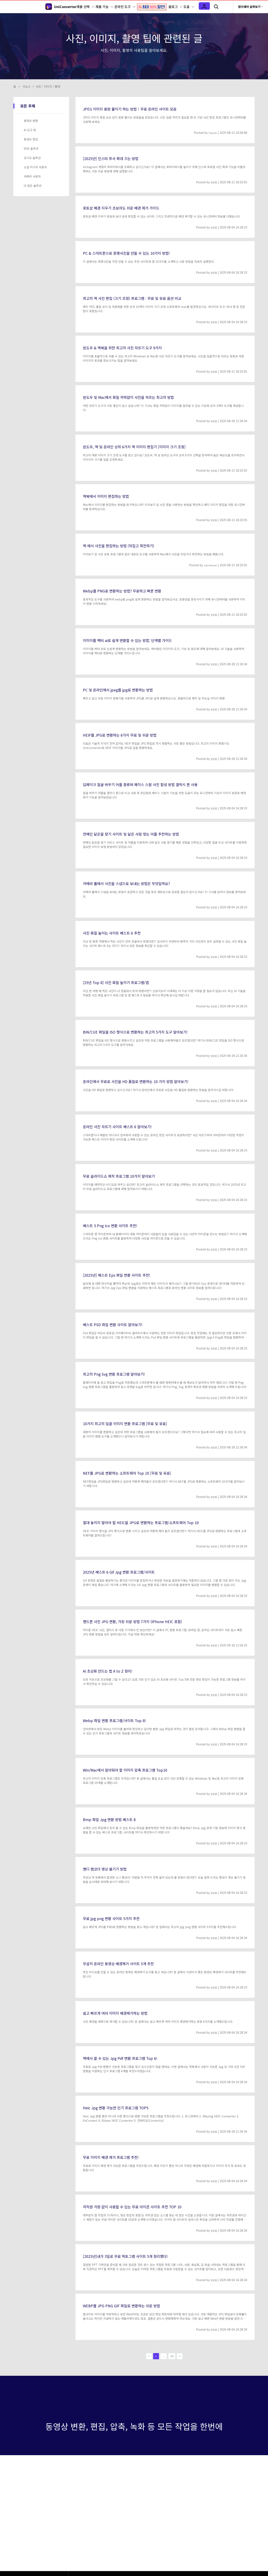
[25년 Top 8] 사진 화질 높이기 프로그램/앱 (123, 982)
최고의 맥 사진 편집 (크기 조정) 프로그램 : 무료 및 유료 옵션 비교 (144, 297)
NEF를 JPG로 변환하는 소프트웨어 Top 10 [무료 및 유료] (137, 1472)
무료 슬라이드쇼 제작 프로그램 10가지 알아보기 (127, 1175)
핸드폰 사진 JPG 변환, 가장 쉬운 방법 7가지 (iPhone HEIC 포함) (144, 1621)
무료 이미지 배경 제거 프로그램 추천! (117, 2156)
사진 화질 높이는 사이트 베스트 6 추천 (119, 932)
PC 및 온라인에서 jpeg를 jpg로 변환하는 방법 (126, 689)
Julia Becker (208, 565)
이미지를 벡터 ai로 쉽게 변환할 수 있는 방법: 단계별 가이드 (138, 640)
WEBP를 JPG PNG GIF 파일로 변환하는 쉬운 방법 (130, 2305)
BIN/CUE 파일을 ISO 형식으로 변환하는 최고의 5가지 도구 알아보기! (148, 1031)
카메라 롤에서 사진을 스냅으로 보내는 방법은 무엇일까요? (137, 883)
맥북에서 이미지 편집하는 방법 (111, 495)
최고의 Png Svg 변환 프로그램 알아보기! (121, 1373)
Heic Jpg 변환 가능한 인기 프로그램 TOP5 (123, 2107)
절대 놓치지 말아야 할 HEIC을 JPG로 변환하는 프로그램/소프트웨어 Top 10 (154, 1522)
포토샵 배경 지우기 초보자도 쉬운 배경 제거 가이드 (130, 207)
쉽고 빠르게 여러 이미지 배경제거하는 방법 (123, 2012)
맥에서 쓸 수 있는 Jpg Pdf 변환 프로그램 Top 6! (128, 2057)
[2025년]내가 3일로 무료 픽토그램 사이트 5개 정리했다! (135, 2255)
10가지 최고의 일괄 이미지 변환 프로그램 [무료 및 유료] (135, 1423)
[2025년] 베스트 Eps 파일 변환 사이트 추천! (124, 1274)
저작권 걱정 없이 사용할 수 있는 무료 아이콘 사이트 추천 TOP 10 (144, 2206)
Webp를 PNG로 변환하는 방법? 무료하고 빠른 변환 (131, 590)
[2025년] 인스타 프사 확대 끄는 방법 (117, 158)
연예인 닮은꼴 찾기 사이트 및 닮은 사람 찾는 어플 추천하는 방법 (142, 833)
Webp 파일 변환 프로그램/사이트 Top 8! (121, 1720)
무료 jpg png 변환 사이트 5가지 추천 (118, 1918)
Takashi (211, 133)
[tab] (42, 121)
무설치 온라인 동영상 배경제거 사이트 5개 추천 (127, 1963)
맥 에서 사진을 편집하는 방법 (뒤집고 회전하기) (127, 545)
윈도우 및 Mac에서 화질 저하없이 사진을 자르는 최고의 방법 (139, 396)
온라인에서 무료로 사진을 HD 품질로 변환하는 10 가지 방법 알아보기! (148, 1081)
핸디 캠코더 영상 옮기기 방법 (110, 1868)
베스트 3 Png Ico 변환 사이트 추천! (116, 1225)
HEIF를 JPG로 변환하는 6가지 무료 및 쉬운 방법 (128, 734)
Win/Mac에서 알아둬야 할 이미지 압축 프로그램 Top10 (135, 1769)
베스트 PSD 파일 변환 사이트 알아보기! (120, 1324)
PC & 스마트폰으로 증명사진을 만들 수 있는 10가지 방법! (136, 252)
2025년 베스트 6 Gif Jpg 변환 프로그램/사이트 (127, 1571)
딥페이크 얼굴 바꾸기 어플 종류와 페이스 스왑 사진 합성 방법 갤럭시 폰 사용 (154, 784)
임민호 (213, 182)
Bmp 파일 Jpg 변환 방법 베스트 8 (115, 1819)
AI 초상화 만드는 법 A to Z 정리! (113, 1670)
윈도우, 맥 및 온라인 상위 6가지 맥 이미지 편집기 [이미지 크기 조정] (146, 446)
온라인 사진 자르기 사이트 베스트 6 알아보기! (125, 1126)
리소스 (27, 86)
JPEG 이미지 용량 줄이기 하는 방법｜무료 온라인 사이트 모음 (141, 108)
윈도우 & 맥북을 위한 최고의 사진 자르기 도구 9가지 (132, 347)
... (163, 2357)
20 (173, 2357)
